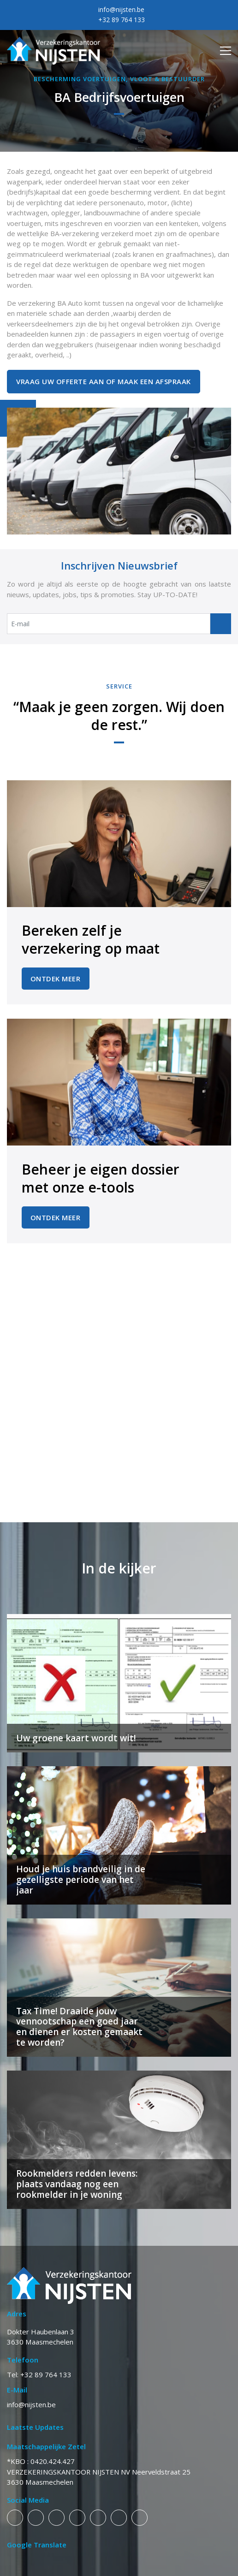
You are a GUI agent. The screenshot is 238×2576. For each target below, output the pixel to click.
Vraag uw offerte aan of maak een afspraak (103, 381)
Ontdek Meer (55, 978)
